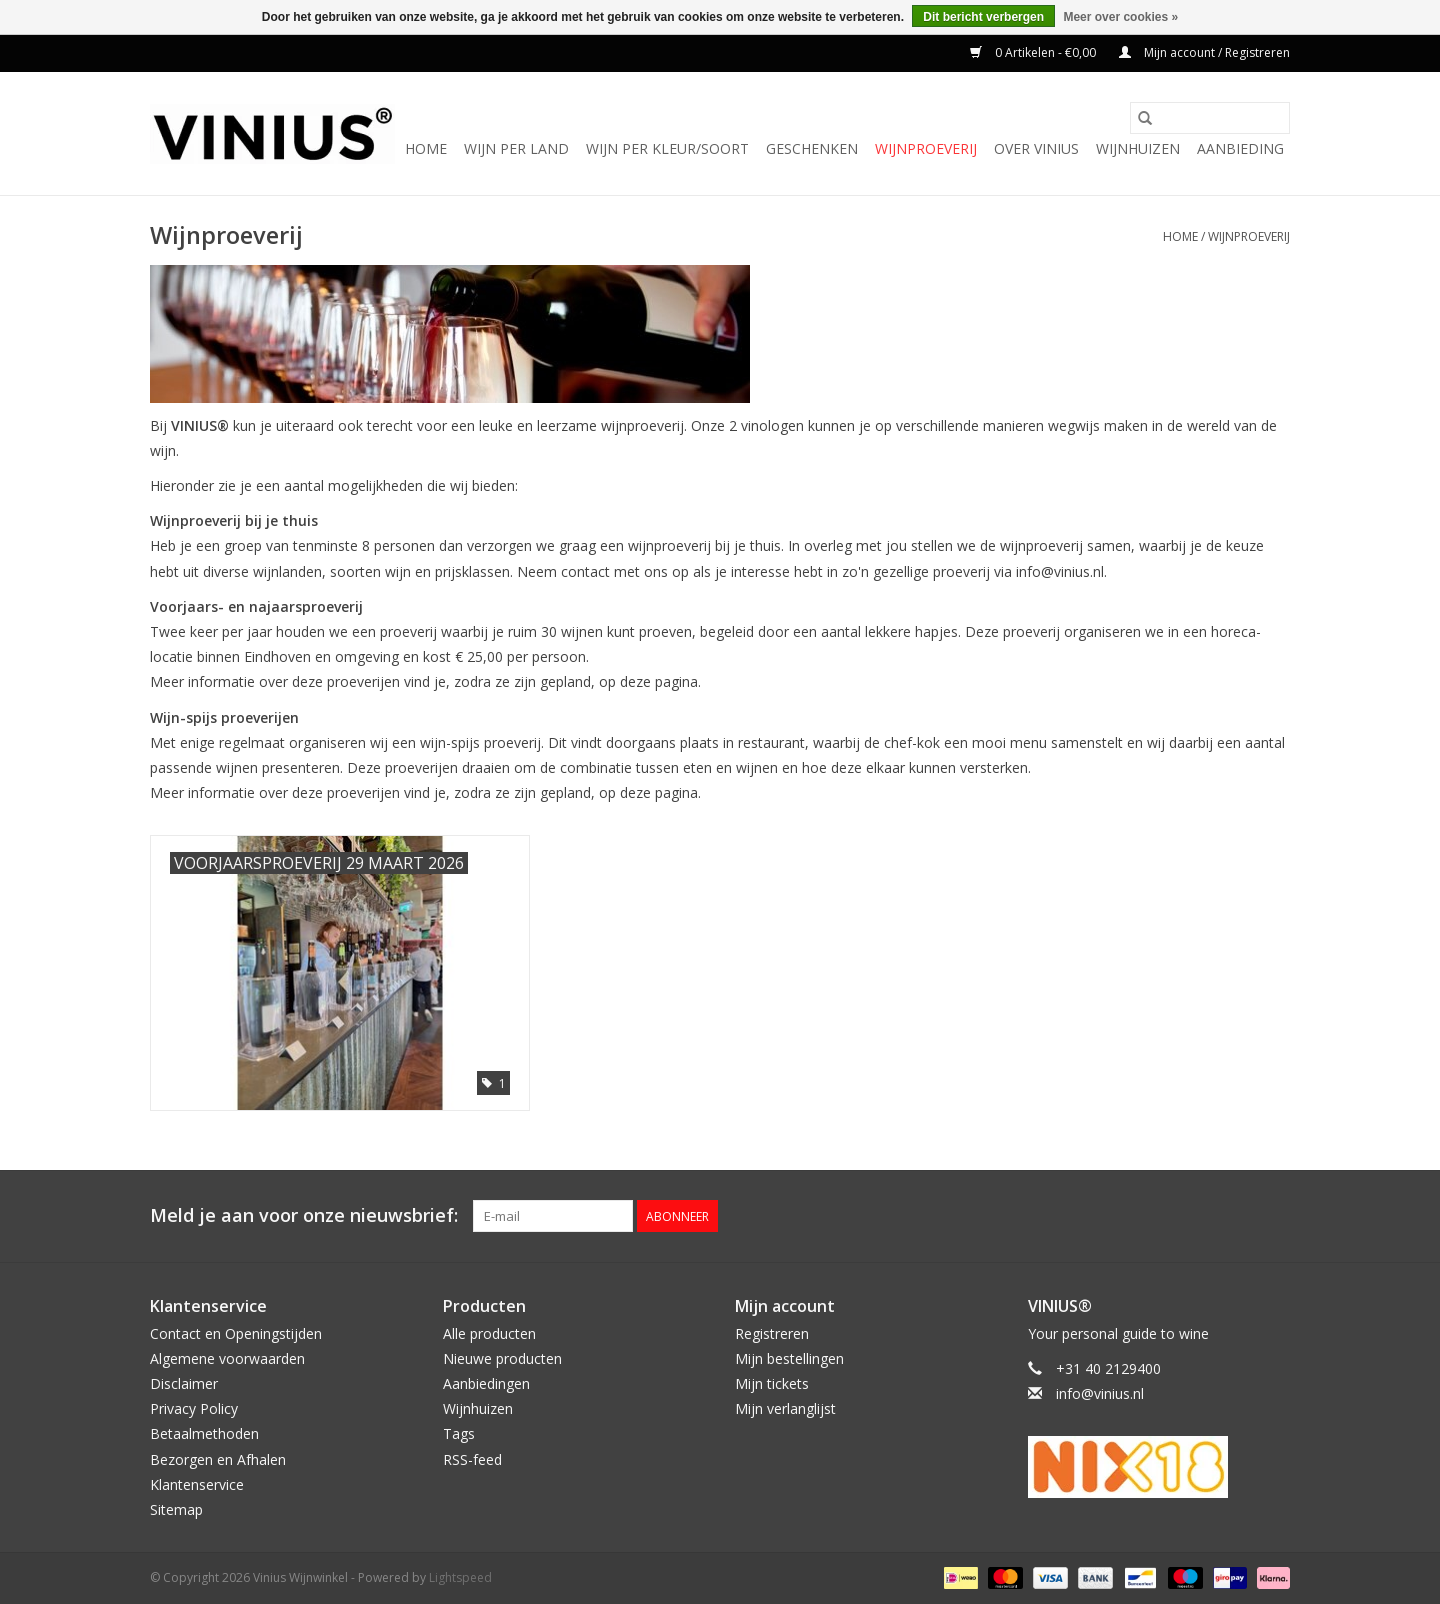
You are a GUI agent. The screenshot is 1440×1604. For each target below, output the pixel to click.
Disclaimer (184, 1383)
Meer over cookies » (1120, 17)
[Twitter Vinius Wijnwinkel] (1238, 1216)
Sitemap (176, 1509)
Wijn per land (516, 148)
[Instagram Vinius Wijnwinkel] (1274, 1216)
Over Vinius (1036, 148)
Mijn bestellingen (789, 1358)
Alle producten (489, 1333)
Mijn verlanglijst (785, 1408)
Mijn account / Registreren (1204, 52)
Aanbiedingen (486, 1383)
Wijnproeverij (926, 148)
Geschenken (812, 148)
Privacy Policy (194, 1408)
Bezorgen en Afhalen (218, 1459)
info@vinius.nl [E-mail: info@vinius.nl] (1100, 1393)
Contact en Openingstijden (236, 1333)
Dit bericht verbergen (983, 17)
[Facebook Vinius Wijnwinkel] (1202, 1216)
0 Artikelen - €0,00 (1034, 52)
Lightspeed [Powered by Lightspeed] (460, 1577)
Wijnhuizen (1138, 148)
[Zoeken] (1210, 118)
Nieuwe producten (502, 1358)
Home (426, 148)
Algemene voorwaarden (227, 1358)
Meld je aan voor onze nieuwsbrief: (304, 1215)
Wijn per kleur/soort (667, 148)
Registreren (772, 1333)
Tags (459, 1433)
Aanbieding (1240, 148)
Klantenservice (197, 1484)
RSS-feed (472, 1459)
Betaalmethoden (204, 1433)
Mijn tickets (772, 1383)
